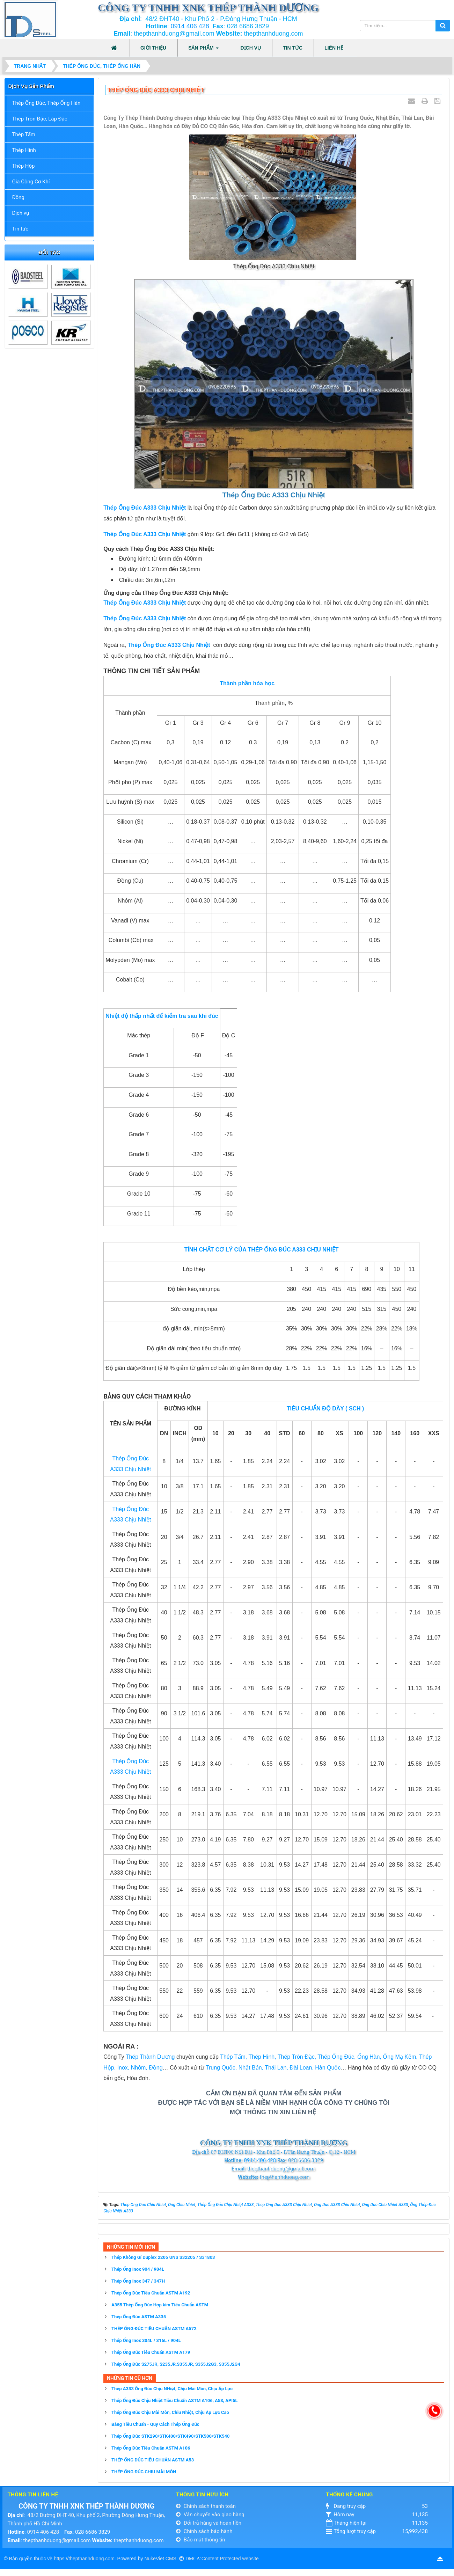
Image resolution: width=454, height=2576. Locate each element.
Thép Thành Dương (150, 2057)
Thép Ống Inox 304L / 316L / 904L (146, 2340)
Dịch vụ (20, 213)
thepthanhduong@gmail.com (56, 2540)
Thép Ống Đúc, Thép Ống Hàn (46, 103)
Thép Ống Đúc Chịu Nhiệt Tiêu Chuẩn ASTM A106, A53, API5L (174, 2400)
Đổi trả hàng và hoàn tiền (208, 2523)
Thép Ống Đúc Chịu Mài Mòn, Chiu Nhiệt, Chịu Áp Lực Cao (170, 2412)
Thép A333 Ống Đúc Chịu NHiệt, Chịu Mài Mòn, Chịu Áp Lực (172, 2388)
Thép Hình (24, 150)
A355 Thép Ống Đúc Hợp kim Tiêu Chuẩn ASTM (159, 2304)
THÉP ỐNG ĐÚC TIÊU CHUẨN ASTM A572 (154, 2328)
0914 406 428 (190, 26)
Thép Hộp (23, 166)
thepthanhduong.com (139, 2540)
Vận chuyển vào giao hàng (210, 2514)
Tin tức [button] (292, 48)
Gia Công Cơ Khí (31, 181)
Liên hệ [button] (333, 48)
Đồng (18, 197)
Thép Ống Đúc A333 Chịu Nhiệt (169, 645)
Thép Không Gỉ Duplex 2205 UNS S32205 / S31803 (163, 2257)
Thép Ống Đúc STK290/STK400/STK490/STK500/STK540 (170, 2436)
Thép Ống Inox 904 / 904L (137, 2269)
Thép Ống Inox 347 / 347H (138, 2281)
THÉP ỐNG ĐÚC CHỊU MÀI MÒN (143, 2471)
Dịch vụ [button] (251, 48)
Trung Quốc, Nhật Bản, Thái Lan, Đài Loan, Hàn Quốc (273, 2068)
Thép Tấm (23, 134)
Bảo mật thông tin (200, 2540)
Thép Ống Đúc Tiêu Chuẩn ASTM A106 (150, 2448)
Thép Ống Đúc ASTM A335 (138, 2316)
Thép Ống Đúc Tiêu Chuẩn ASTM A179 (150, 2352)
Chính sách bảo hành (204, 2531)
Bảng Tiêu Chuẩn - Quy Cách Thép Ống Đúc (155, 2424)
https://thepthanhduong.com (84, 2558)
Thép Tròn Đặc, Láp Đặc (39, 119)
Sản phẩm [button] (203, 50)
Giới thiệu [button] (153, 48)
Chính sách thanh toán (206, 2506)
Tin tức (20, 229)
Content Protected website (230, 2558)
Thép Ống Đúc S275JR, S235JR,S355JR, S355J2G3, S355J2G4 (175, 2364)
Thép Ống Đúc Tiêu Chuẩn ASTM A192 (150, 2293)
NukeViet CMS (160, 2558)
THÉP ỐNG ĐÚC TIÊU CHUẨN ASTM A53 (152, 2459)
